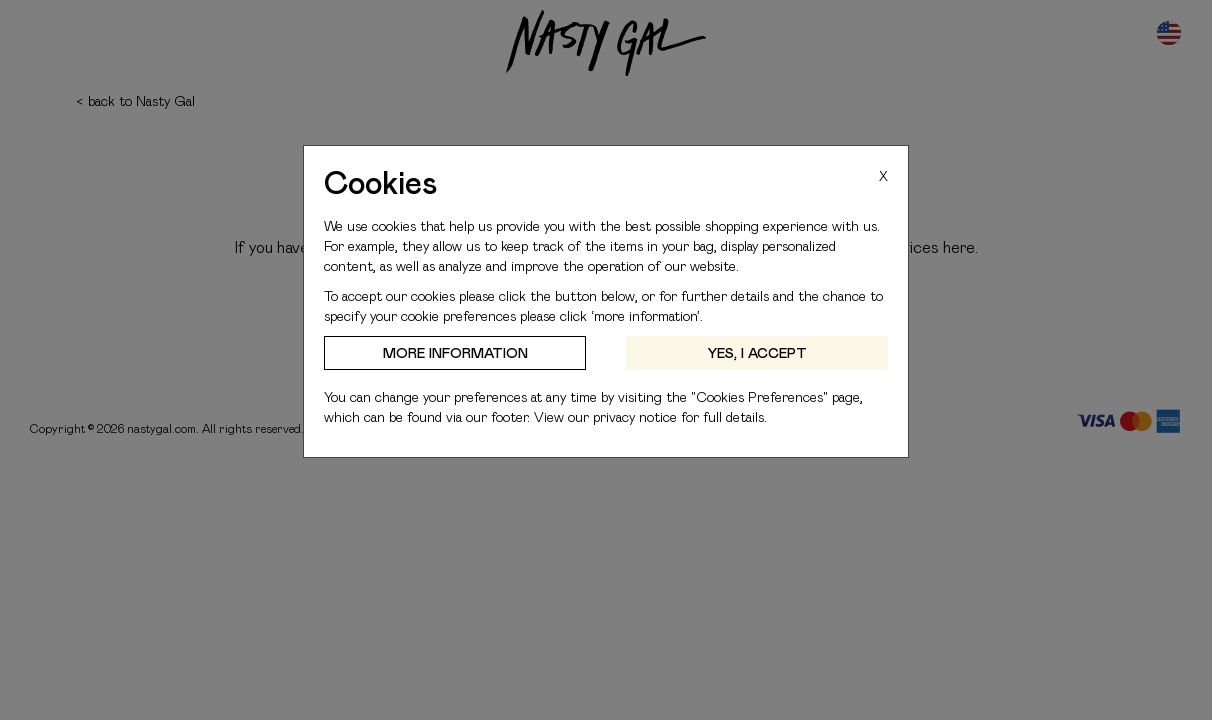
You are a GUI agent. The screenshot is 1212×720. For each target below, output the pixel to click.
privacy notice (635, 417)
